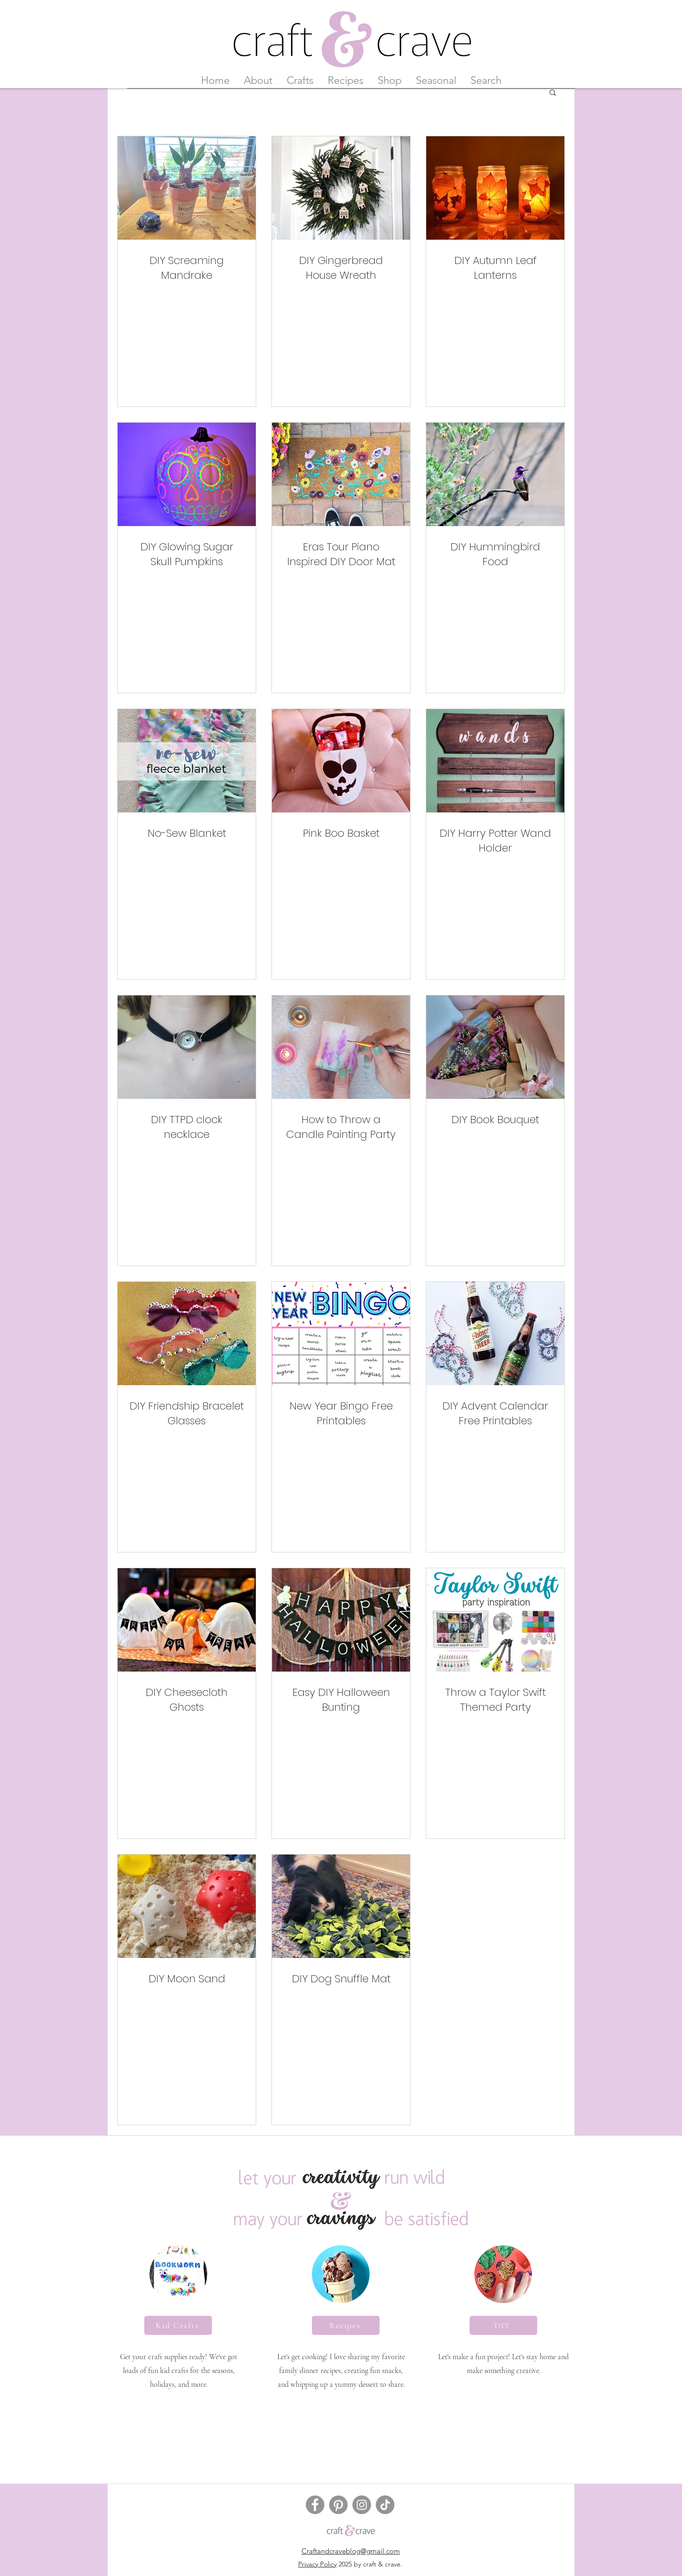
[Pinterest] (338, 2504)
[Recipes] (346, 2325)
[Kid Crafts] (178, 2325)
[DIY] (503, 2325)
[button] (552, 93)
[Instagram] (361, 2504)
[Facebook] (315, 2504)
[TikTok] (385, 2504)
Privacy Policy (317, 2564)
